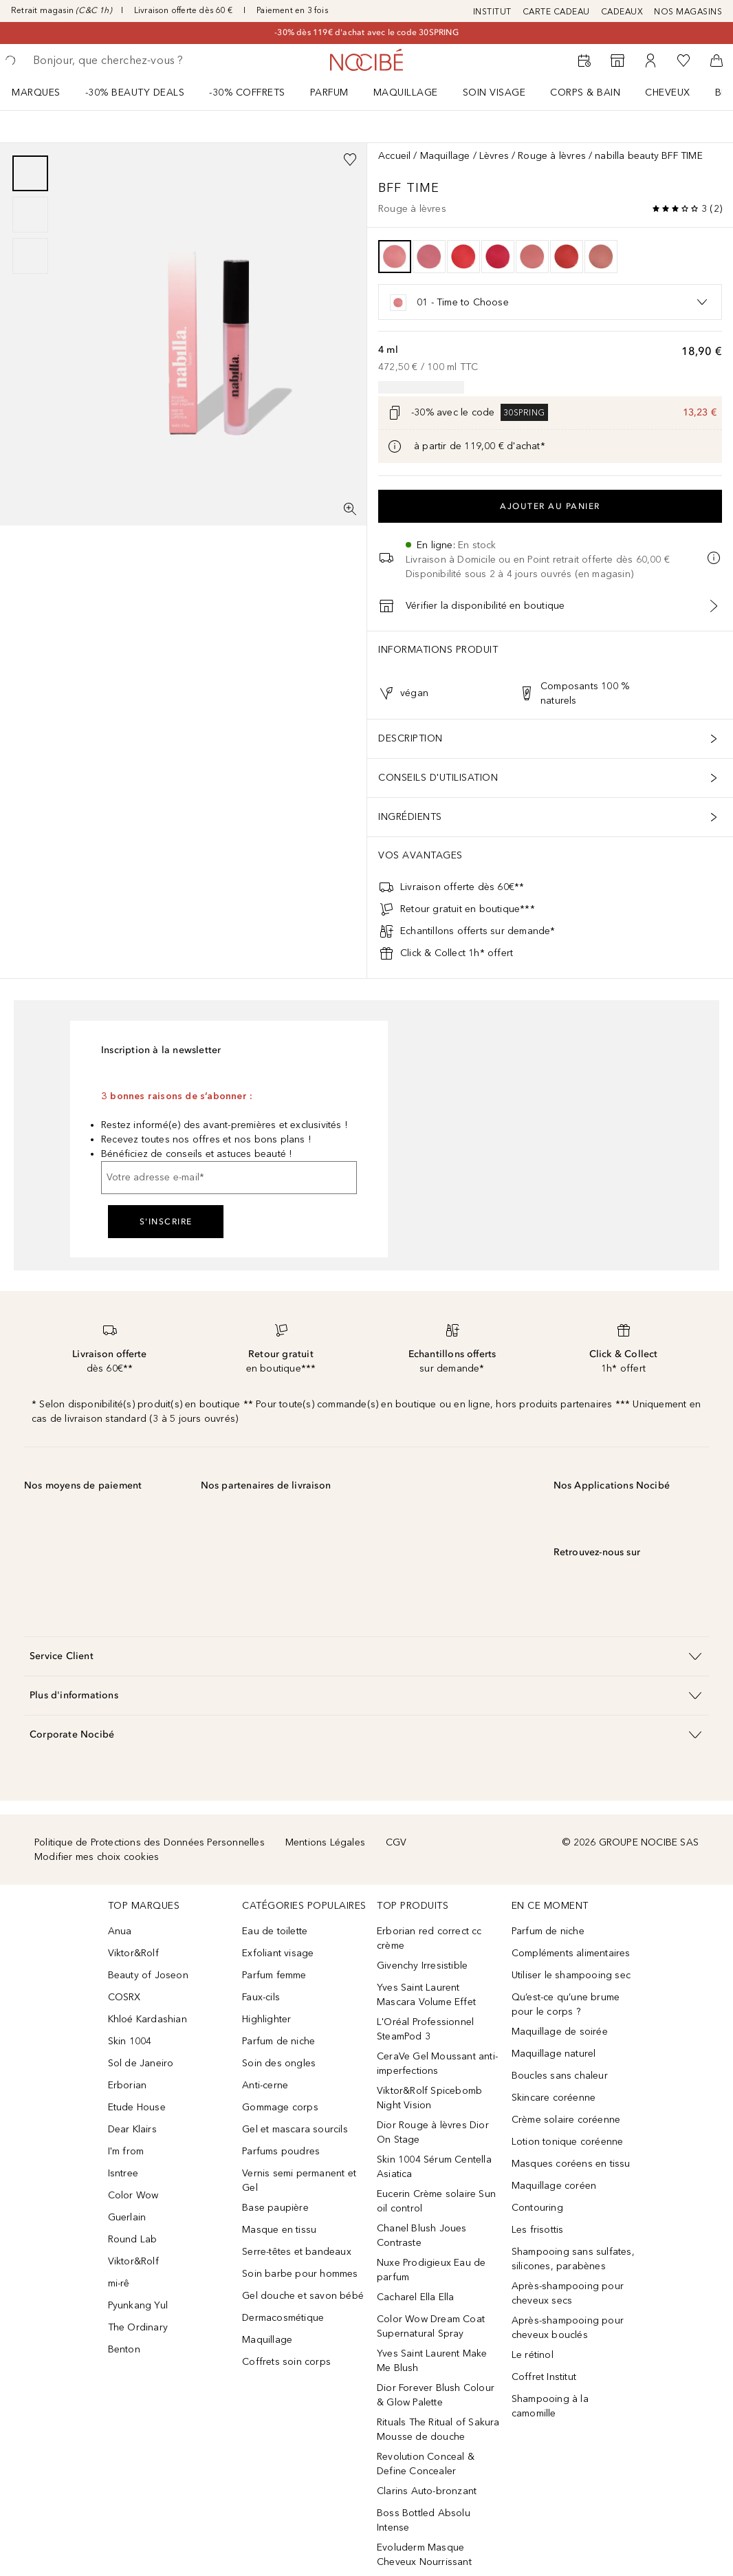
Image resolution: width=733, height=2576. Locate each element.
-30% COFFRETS (247, 92)
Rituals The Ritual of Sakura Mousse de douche (438, 2429)
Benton (124, 2349)
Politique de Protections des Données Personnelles (149, 1842)
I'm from (126, 2151)
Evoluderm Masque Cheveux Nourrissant (424, 2555)
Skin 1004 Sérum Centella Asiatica (434, 2167)
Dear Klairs (132, 2129)
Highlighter (266, 2019)
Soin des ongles (279, 2063)
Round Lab (132, 2239)
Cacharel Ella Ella (416, 2297)
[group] (30, 214)
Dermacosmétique (283, 2318)
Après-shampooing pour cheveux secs (568, 2293)
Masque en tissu (279, 2230)
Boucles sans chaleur (560, 2075)
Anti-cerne (265, 2085)
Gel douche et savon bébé (303, 2296)
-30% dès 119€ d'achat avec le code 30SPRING (366, 32)
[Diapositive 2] (30, 214)
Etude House (137, 2107)
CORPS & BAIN (585, 92)
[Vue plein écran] (349, 509)
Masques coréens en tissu (571, 2163)
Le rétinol (533, 2355)
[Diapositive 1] (30, 173)
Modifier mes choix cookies (96, 1857)
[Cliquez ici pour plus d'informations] (394, 446)
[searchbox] (131, 60)
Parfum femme (274, 1975)
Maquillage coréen (554, 2185)
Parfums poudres (281, 2151)
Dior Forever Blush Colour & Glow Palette (435, 2395)
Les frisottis (538, 2230)
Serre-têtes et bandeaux (296, 2252)
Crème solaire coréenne (566, 2119)
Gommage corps (280, 2107)
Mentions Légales (325, 1842)
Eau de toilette (274, 1931)
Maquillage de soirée (560, 2031)
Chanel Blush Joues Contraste (422, 2235)
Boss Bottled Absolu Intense (423, 2520)
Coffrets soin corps (286, 2362)
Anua (120, 1931)
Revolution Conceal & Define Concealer (425, 2464)
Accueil (394, 156)
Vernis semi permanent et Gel (299, 2180)
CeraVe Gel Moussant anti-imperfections (437, 2063)
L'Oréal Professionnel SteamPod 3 (425, 2029)
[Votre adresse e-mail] (229, 1177)
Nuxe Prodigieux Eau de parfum (431, 2270)
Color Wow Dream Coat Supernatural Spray (431, 2326)
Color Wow (133, 2195)
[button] (366, 1656)
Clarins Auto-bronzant (427, 2491)
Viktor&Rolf (133, 1953)
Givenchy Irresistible (422, 1965)
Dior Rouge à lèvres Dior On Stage (433, 2132)
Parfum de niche (278, 2041)
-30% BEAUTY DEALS (135, 92)
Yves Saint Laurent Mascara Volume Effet (426, 1995)
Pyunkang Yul (138, 2305)
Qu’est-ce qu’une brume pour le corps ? (566, 2004)
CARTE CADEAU (556, 12)
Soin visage (494, 92)
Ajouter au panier (550, 506)
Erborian (127, 2085)
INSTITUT (492, 12)
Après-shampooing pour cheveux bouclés (568, 2328)
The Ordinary (138, 2327)
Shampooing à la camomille (550, 2406)
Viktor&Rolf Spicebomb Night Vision (429, 2098)
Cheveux (667, 92)
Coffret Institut (544, 2377)
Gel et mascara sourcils (295, 2129)
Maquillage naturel (554, 2053)
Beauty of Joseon (148, 1975)
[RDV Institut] (584, 60)
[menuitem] (45, 92)
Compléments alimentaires (571, 1953)
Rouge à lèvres (552, 156)
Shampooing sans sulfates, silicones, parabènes (573, 2259)
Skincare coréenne (553, 2097)
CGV (396, 1842)
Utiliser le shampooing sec (571, 1975)
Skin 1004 (130, 2041)
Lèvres (494, 156)
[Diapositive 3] (30, 256)
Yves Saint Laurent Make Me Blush (432, 2361)
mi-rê (119, 2283)
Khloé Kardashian (147, 2019)
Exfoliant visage (278, 1953)
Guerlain (127, 2217)
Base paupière (275, 2208)
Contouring (537, 2208)
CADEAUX (622, 12)
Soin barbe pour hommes (300, 2274)
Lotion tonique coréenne (568, 2141)
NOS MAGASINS (688, 12)
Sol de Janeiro (141, 2063)
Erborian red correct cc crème (429, 1938)
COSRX (124, 1997)
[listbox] (550, 302)
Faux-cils (261, 1997)
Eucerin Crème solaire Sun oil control (436, 2201)
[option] (394, 256)
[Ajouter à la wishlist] (349, 159)
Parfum (329, 92)
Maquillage (405, 92)
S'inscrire (166, 1221)
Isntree (123, 2173)
